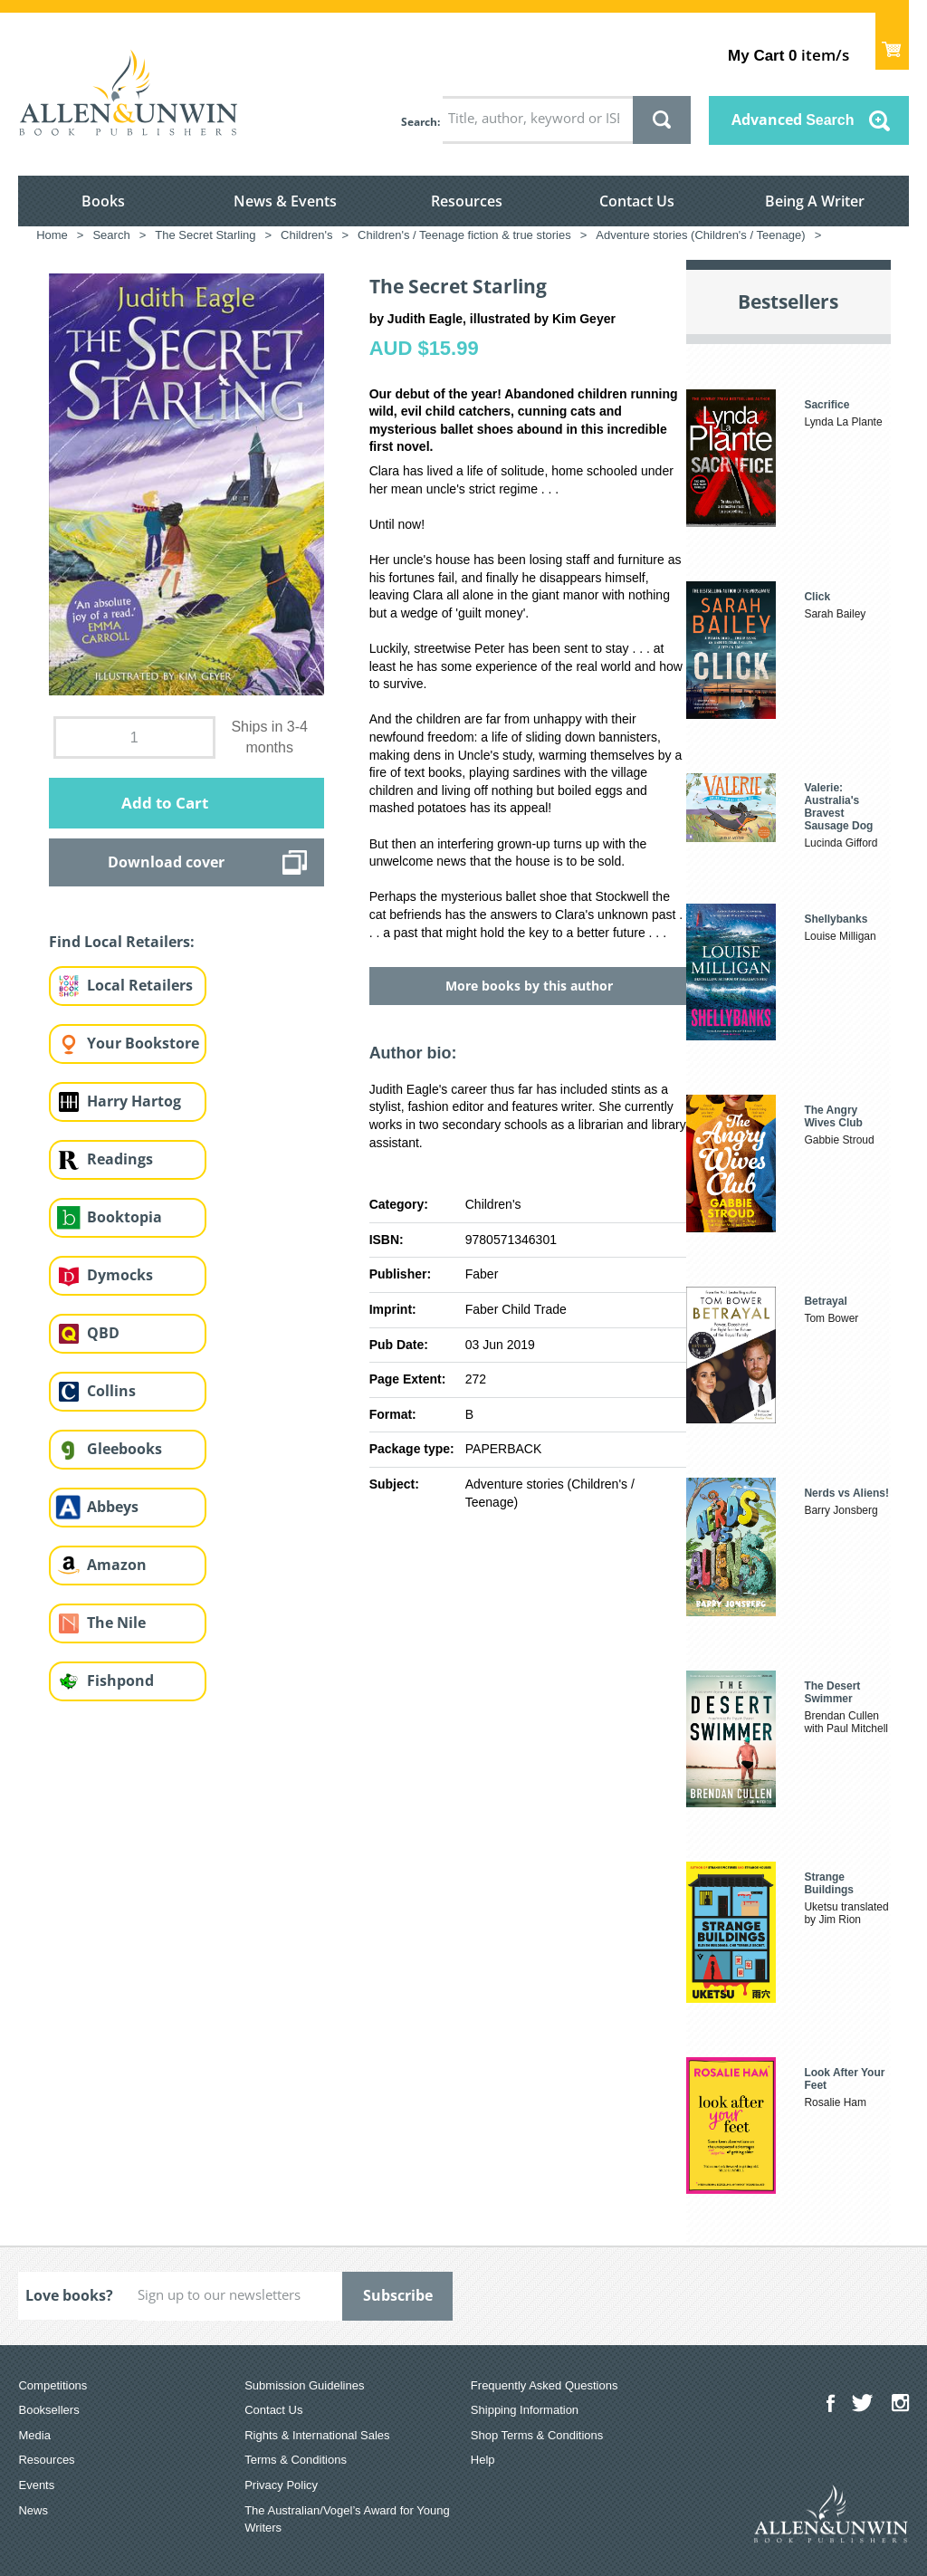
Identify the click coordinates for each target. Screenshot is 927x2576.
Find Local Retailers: (122, 942)
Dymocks (120, 1275)
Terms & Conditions (295, 2459)
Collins (111, 1391)
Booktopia (124, 1217)
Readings (120, 1159)
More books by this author (529, 985)
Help (483, 2459)
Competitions (52, 2385)
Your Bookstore (143, 1043)
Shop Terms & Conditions (537, 2435)
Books (103, 201)
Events (36, 2485)
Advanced (793, 119)
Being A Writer (815, 201)
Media (34, 2435)
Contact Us (636, 201)
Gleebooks (124, 1449)
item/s (788, 54)
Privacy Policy (281, 2485)
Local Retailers (140, 985)
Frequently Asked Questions (544, 2385)
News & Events (285, 201)
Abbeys (113, 1507)
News (33, 2510)
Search (419, 121)
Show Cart (892, 41)
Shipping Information (524, 2410)
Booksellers (48, 2410)
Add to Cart (164, 802)
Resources (466, 201)
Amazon (117, 1565)
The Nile (116, 1623)
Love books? (69, 2295)
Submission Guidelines (304, 2385)
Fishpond (120, 1680)
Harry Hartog (134, 1101)
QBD (103, 1333)
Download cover (166, 862)
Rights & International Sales (316, 2435)
